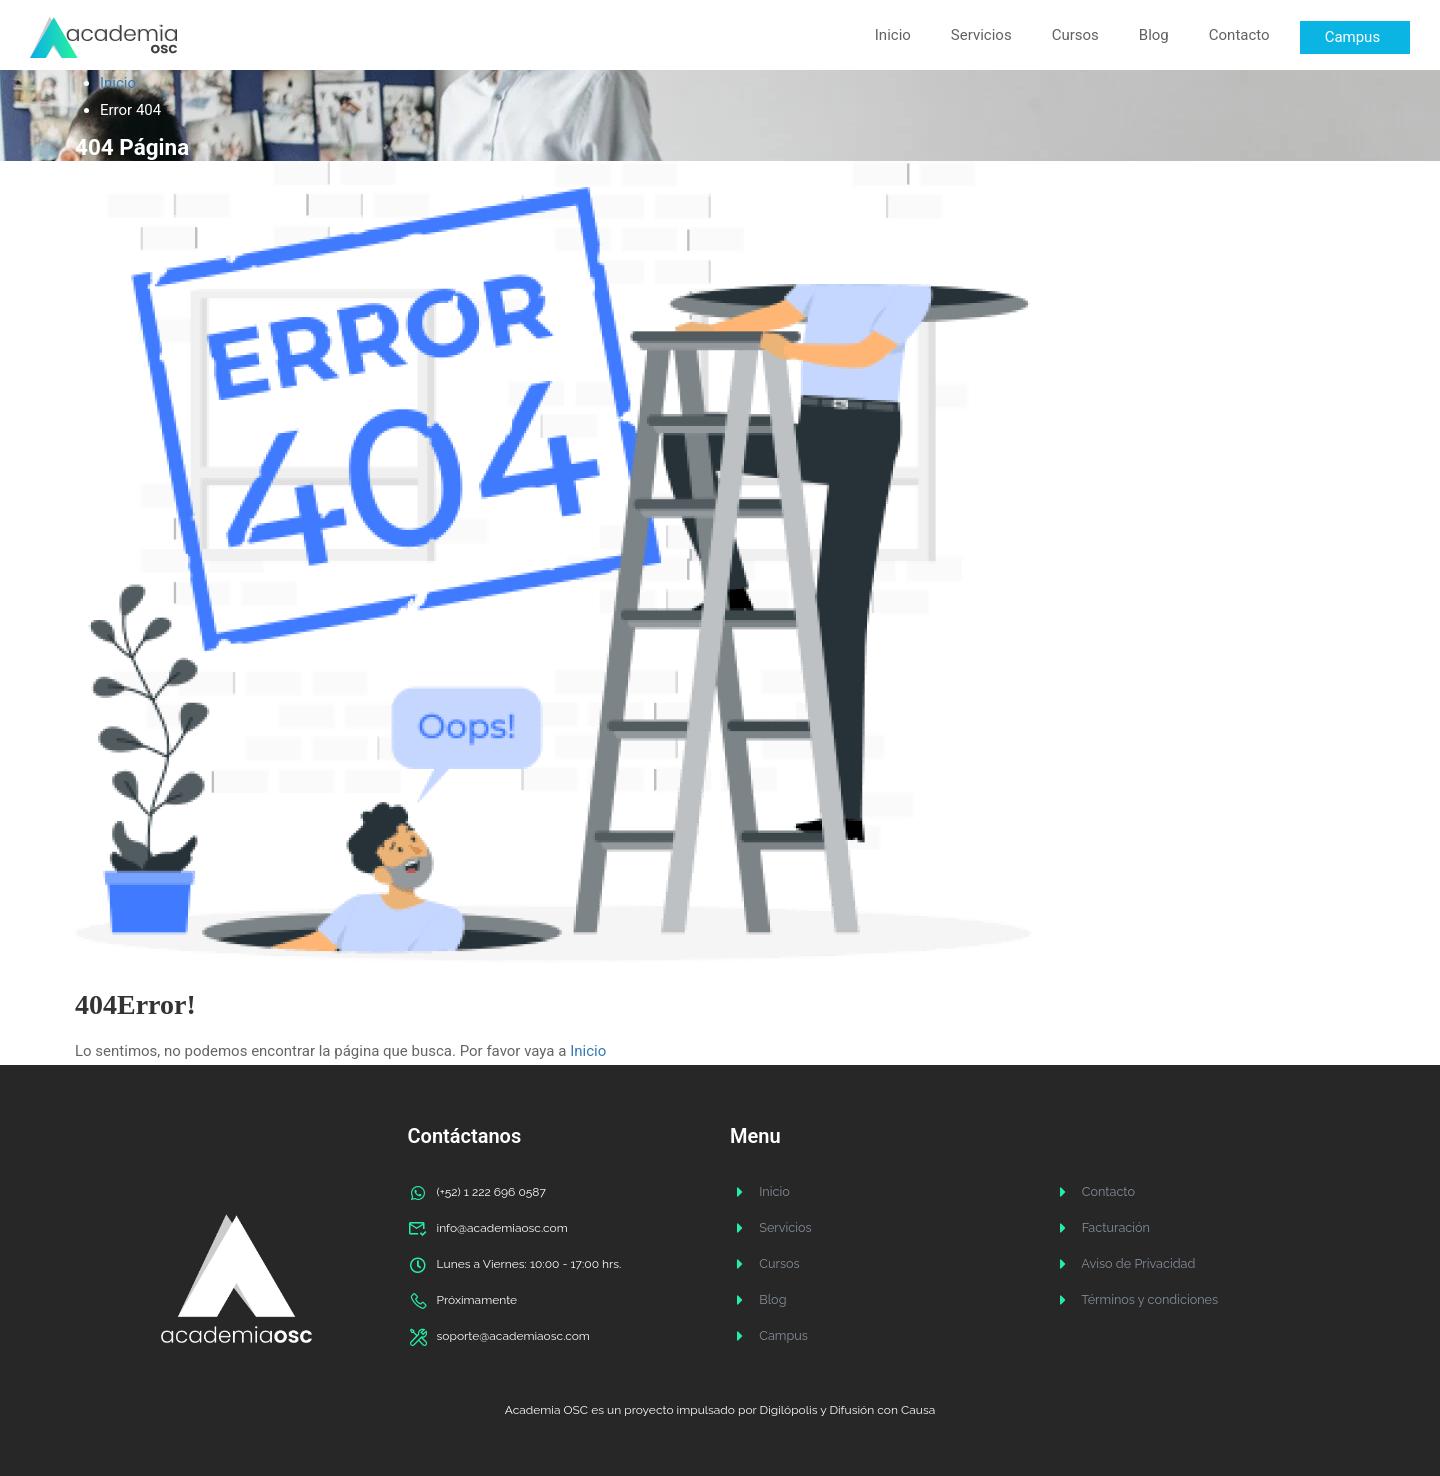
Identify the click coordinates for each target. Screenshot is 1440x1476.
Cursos (1075, 35)
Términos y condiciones (1132, 1300)
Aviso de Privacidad (1121, 1264)
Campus (767, 1336)
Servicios (981, 35)
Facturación (1100, 1228)
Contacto (1239, 35)
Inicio (893, 35)
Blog (1154, 35)
